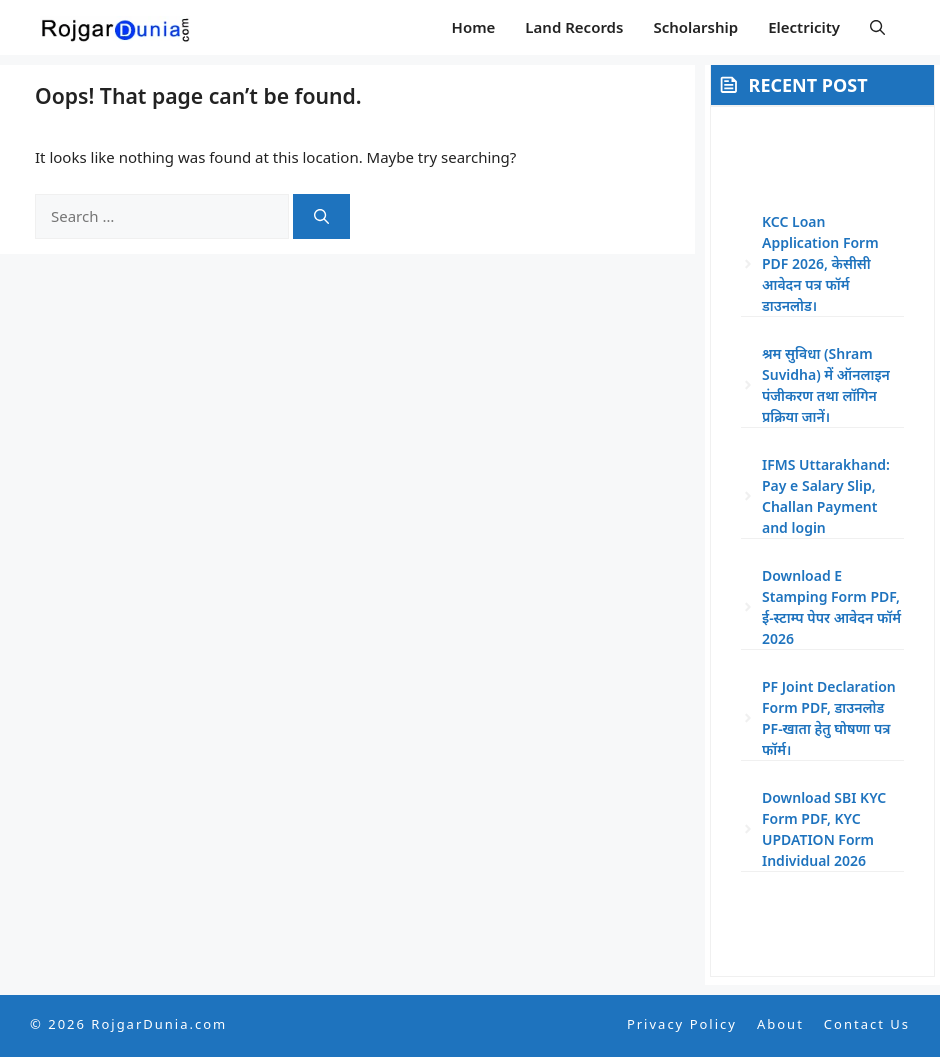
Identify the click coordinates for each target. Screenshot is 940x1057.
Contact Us (867, 1024)
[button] (877, 27)
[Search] (321, 216)
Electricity (804, 27)
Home (474, 27)
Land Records (574, 27)
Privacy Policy (682, 1024)
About (780, 1024)
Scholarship (695, 27)
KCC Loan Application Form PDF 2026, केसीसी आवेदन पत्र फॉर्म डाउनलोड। (820, 263)
